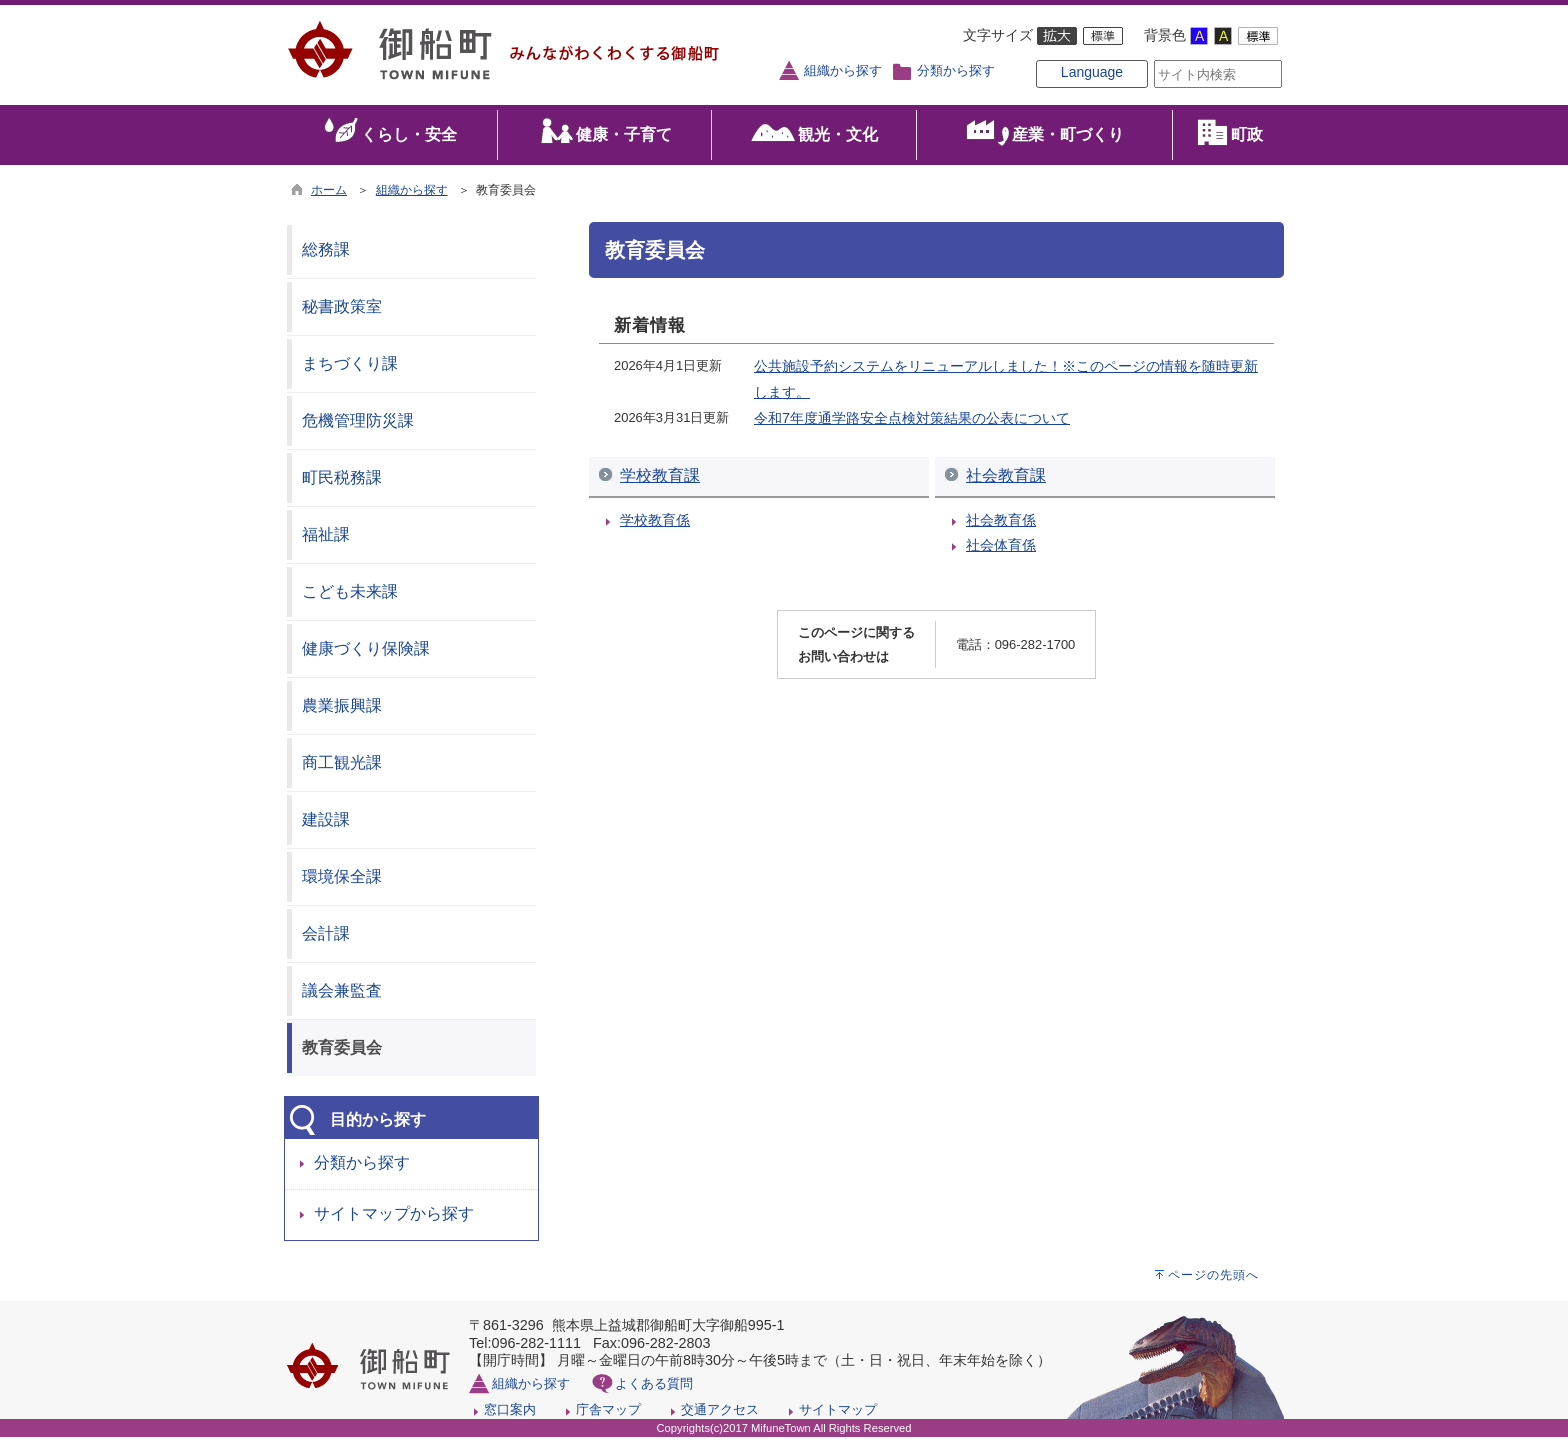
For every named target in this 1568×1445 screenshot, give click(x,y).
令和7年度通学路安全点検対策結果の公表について (912, 426)
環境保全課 (342, 884)
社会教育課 (1006, 483)
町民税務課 (342, 485)
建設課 (326, 827)
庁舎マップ (608, 1417)
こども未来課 (350, 599)
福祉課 (326, 542)
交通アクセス (720, 1417)
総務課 (326, 257)
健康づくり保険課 (366, 656)
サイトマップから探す (394, 1222)
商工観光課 (342, 770)
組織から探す (843, 71)
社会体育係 (1001, 554)
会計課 (326, 941)
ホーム (329, 198)
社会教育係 (1001, 528)
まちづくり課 (350, 371)
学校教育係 (655, 528)
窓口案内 (510, 1417)
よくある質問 (654, 1391)
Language (1060, 92)
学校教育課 (660, 483)
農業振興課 (342, 713)
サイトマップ (838, 1417)
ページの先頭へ (1213, 1283)
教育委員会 (342, 1055)
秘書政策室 (342, 314)
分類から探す (956, 71)
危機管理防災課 (358, 428)
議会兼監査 (342, 998)
